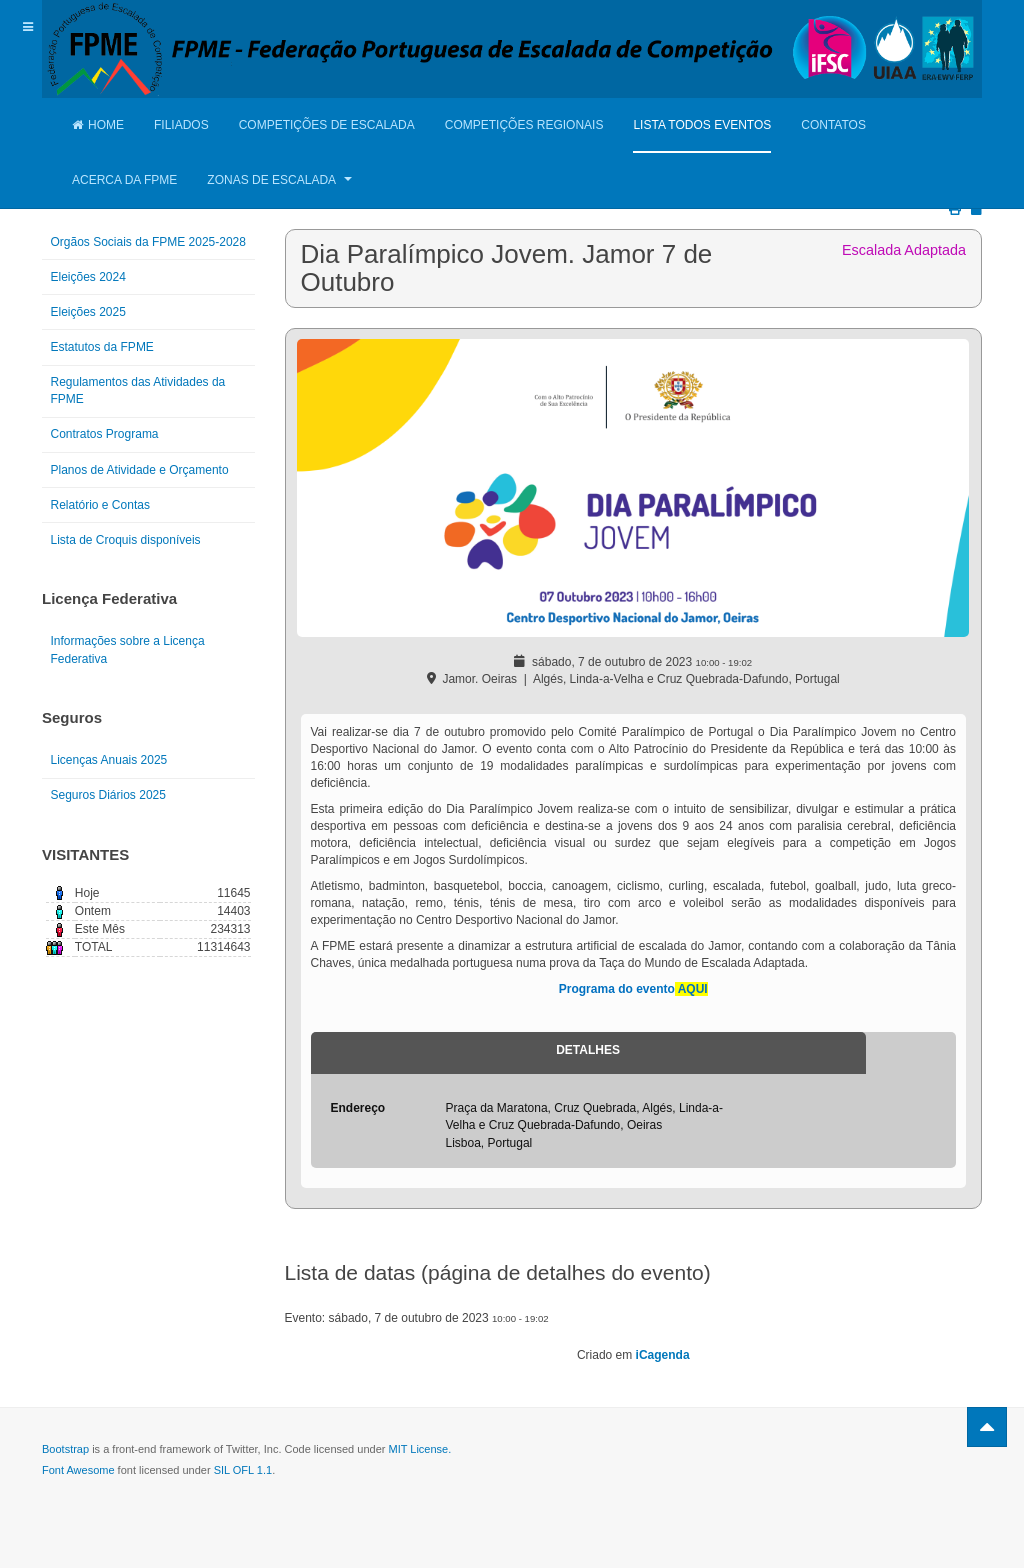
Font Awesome (78, 1470)
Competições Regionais (524, 125)
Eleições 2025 (88, 312)
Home (98, 125)
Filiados (181, 125)
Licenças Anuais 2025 (109, 760)
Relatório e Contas (100, 505)
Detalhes (588, 1050)
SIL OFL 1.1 (243, 1470)
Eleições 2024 (88, 277)
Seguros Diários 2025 (108, 795)
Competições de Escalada (327, 125)
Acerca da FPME (124, 180)
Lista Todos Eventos (702, 125)
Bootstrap (65, 1449)
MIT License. (419, 1449)
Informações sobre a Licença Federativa (128, 649)
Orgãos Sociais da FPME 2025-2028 (148, 242)
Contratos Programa (105, 434)
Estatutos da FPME (102, 347)
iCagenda (663, 1355)
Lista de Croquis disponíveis (126, 540)
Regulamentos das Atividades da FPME (138, 390)
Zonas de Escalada (279, 180)
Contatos (833, 125)
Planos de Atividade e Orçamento (140, 470)
